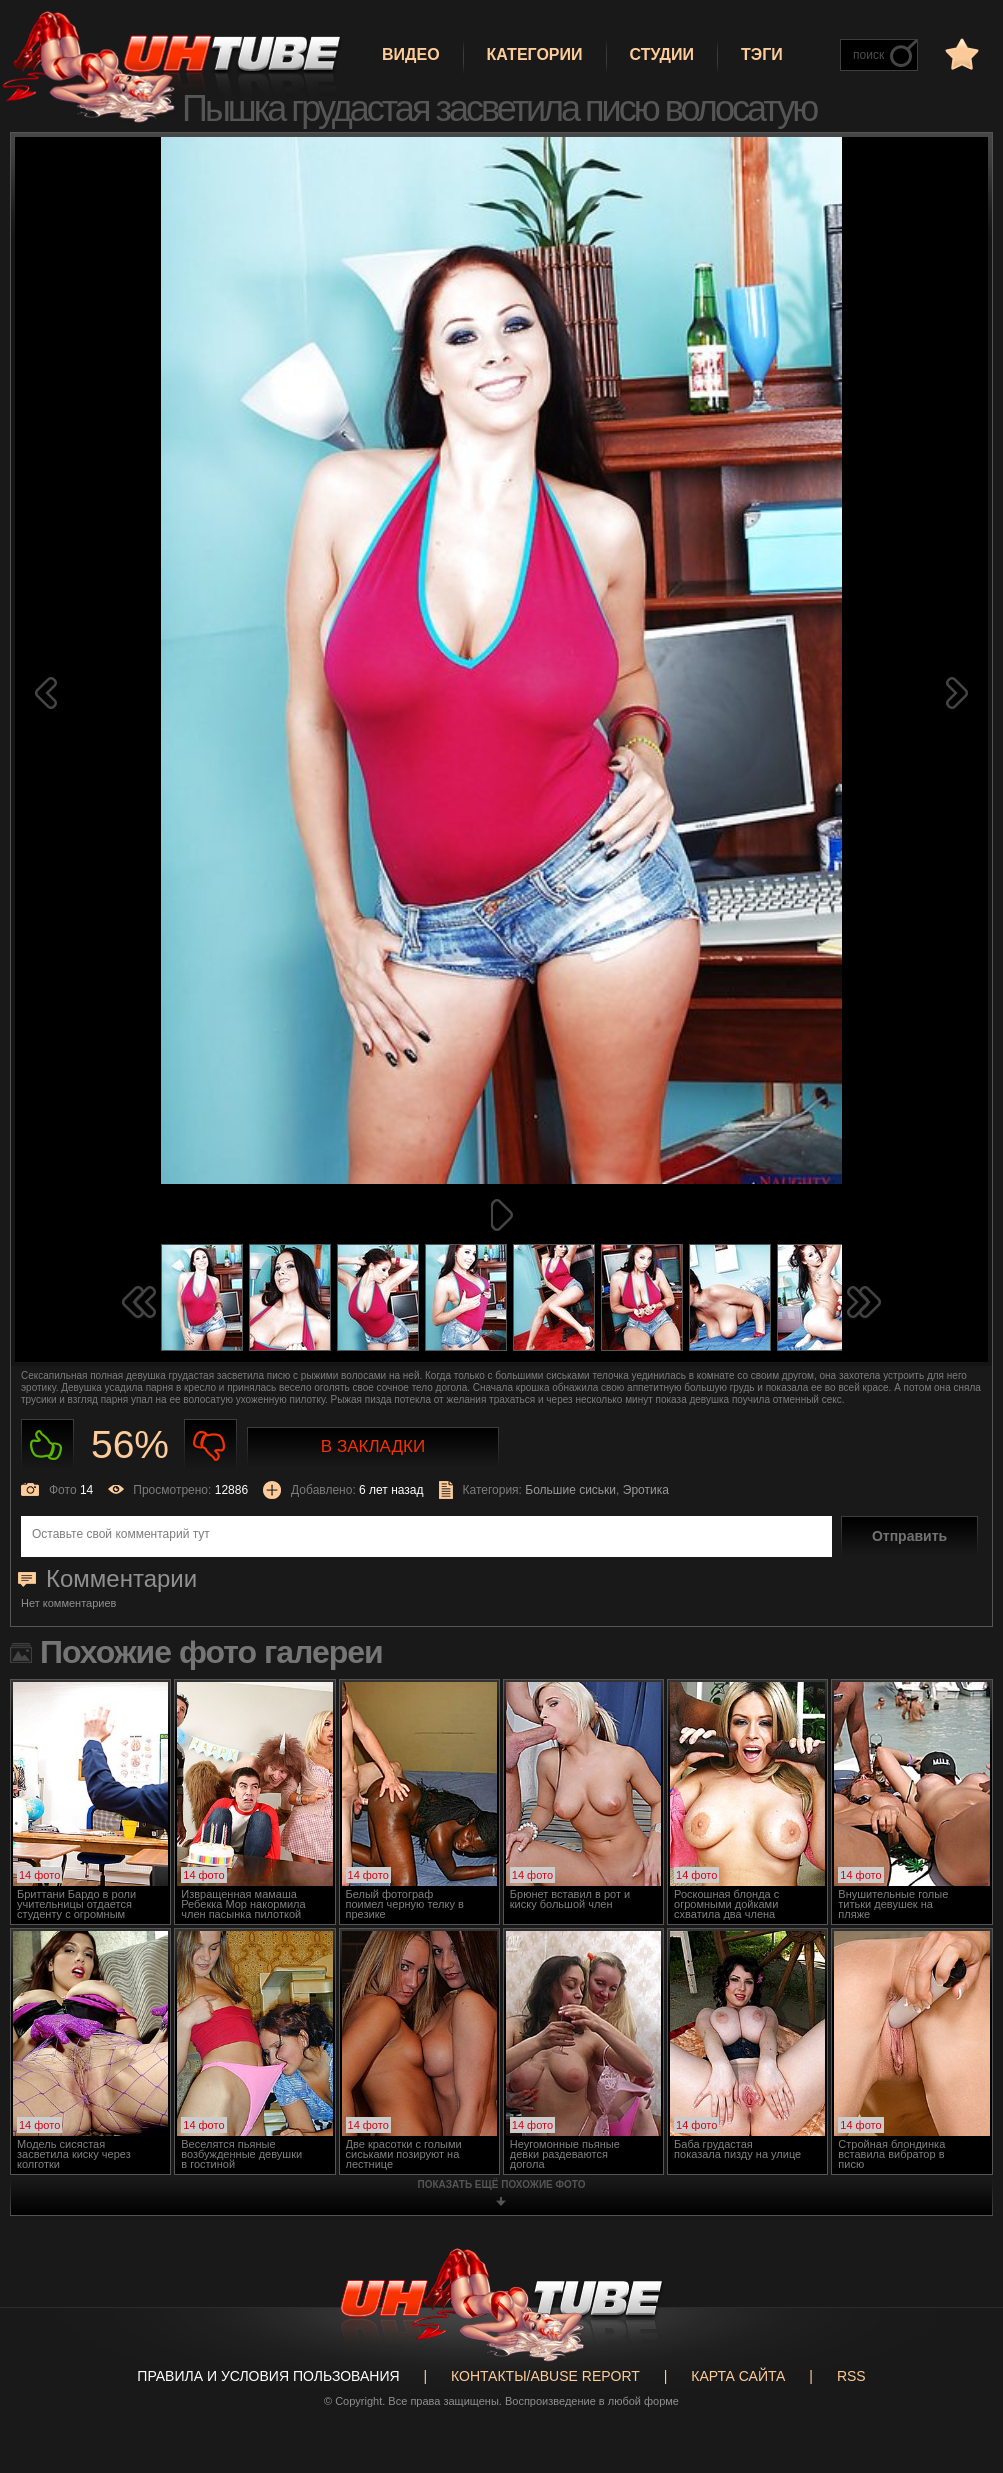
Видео (411, 54)
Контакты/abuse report (545, 2376)
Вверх (958, 2320)
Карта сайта (738, 2376)
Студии (662, 54)
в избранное (960, 53)
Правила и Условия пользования (268, 2376)
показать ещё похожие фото (502, 2184)
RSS (851, 2376)
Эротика (646, 1490)
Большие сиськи (570, 1490)
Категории (535, 54)
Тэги (762, 54)
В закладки (373, 1446)
